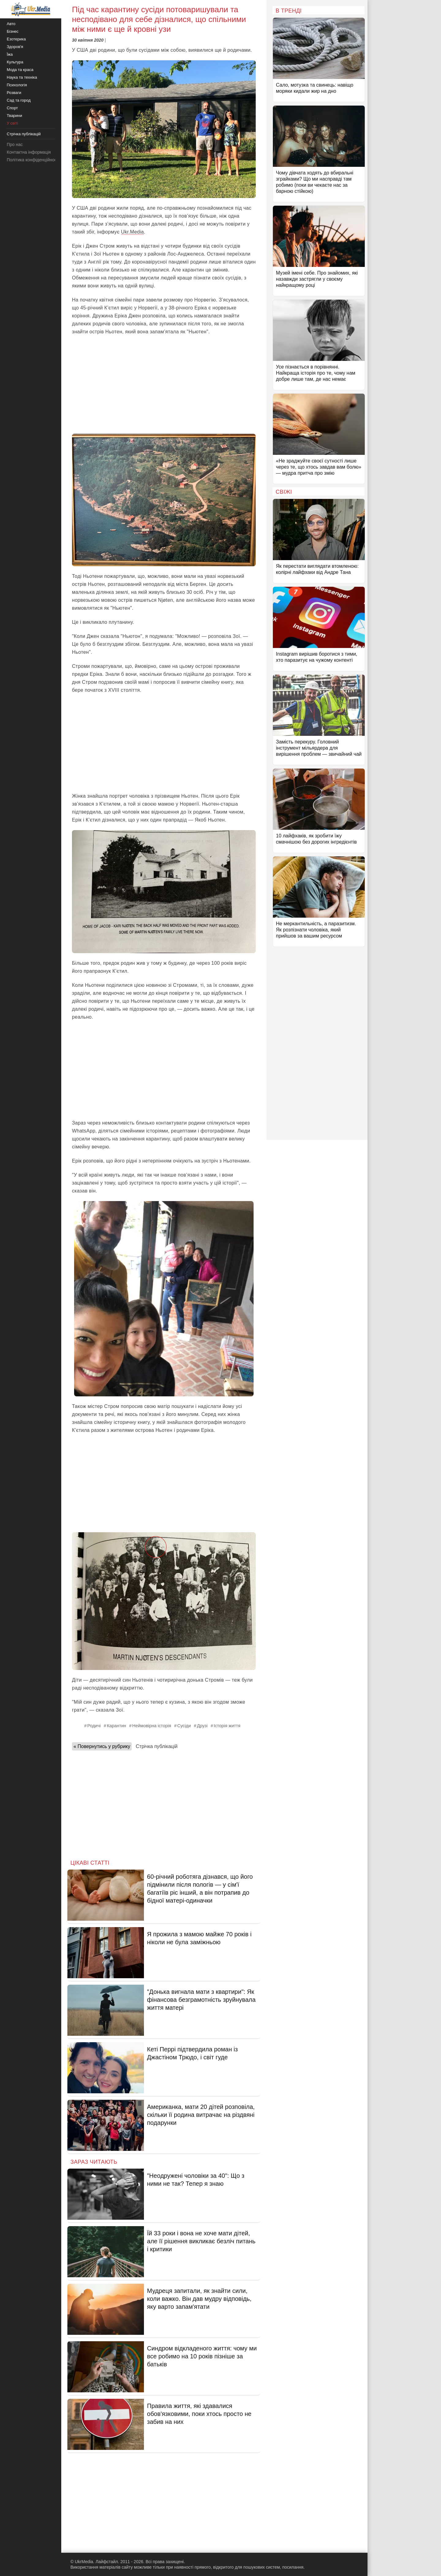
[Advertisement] (164, 385)
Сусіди (184, 1725)
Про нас (15, 144)
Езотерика (16, 39)
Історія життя (227, 1725)
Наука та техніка (22, 77)
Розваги (14, 92)
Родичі (94, 1725)
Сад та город (19, 100)
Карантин (116, 1725)
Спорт (12, 108)
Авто (11, 23)
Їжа (10, 54)
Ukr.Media (132, 231)
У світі (12, 123)
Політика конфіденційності (33, 159)
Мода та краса (20, 69)
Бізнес (12, 31)
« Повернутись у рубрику (102, 1746)
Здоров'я (15, 46)
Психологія (17, 85)
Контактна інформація (29, 152)
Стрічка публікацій (156, 1746)
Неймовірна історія (151, 1725)
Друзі (202, 1725)
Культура (15, 62)
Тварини (14, 115)
